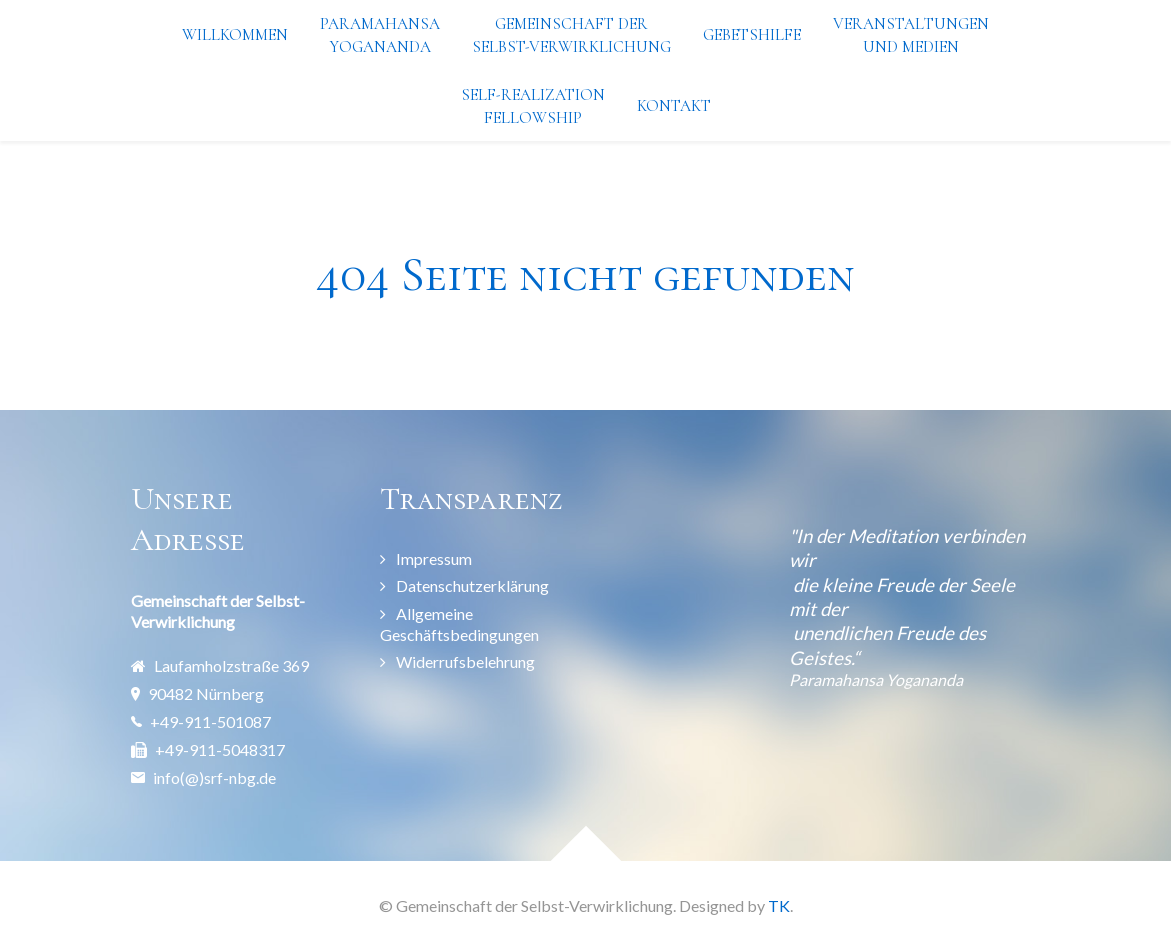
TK (779, 905)
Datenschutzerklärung (472, 585)
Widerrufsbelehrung (465, 661)
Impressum (434, 558)
